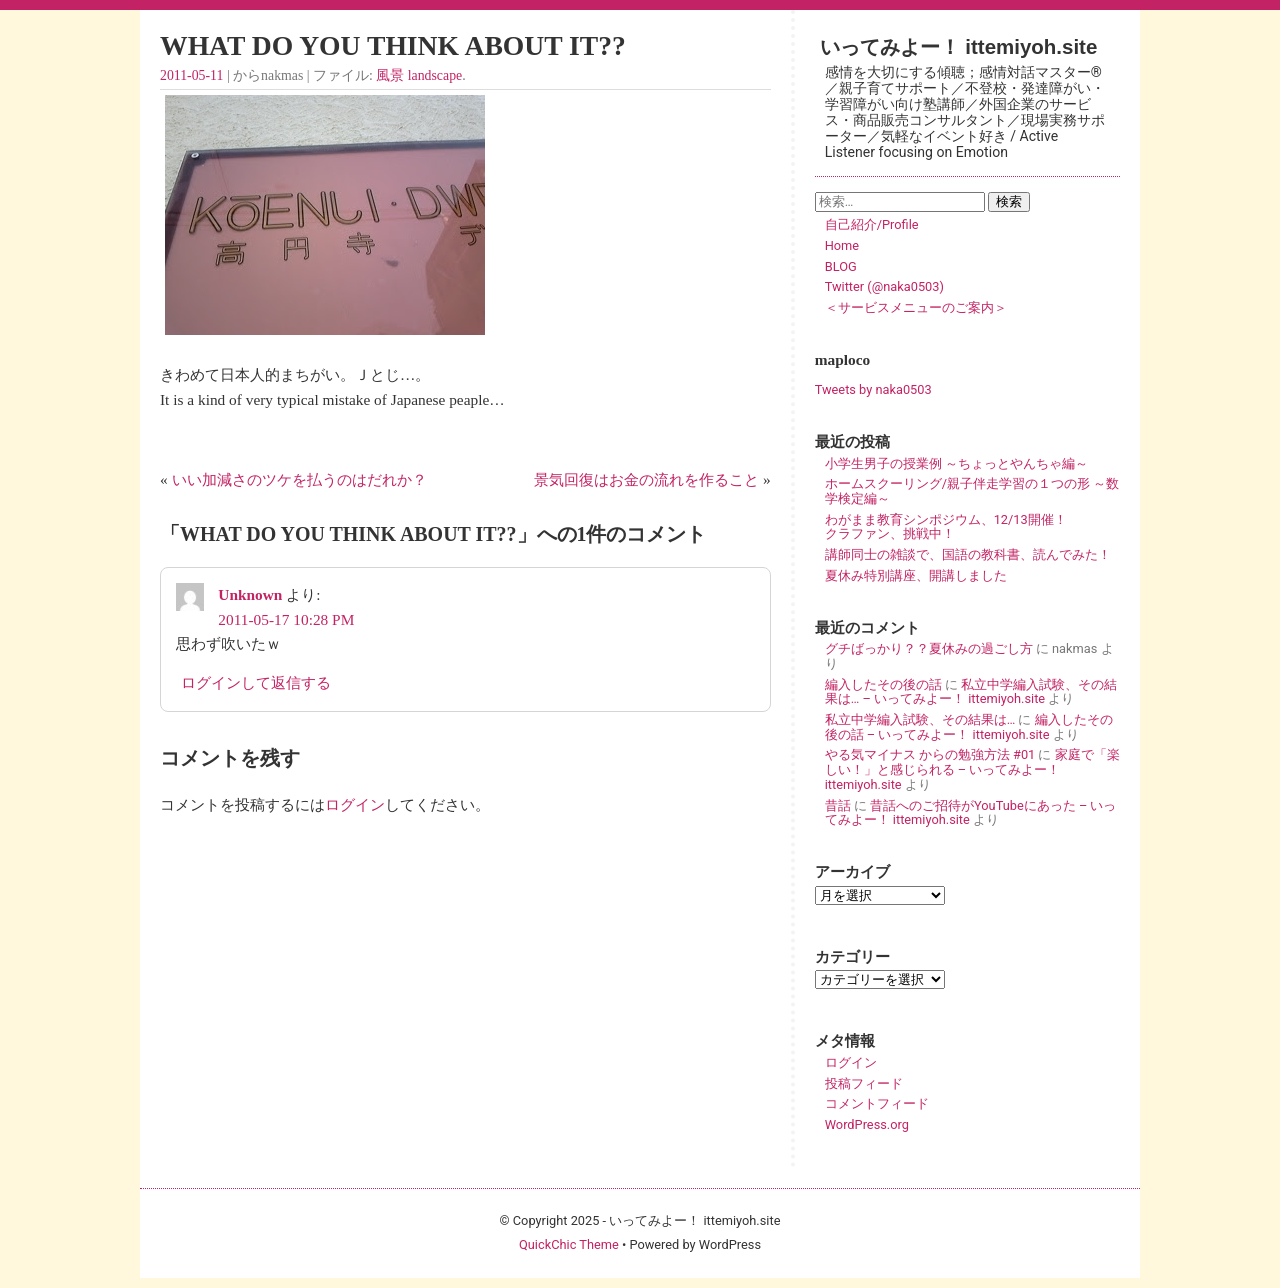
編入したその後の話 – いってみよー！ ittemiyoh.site (969, 727)
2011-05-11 (191, 75)
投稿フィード (864, 1083)
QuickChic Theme (569, 1244)
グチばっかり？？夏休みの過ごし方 (929, 648)
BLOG (841, 266)
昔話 (838, 805)
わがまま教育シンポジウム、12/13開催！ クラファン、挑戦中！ (972, 527)
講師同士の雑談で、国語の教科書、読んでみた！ (968, 554)
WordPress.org (867, 1124)
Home (842, 245)
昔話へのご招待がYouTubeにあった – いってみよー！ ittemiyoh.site (971, 813)
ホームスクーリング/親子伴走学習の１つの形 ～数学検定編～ (972, 491)
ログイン (355, 804)
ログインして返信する (256, 682)
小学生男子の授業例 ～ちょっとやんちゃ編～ (956, 463)
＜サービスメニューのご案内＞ (916, 307)
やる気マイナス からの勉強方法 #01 (930, 754)
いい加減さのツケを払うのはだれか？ (299, 479)
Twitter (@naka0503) (884, 286)
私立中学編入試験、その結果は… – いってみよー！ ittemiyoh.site (971, 692)
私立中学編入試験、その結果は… (920, 719)
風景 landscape (419, 75)
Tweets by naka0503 (873, 389)
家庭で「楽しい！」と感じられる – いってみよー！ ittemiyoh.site (972, 769)
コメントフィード (877, 1103)
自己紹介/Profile (872, 224)
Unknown (250, 594)
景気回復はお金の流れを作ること (646, 479)
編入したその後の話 (883, 684)
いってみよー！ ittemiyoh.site (959, 46)
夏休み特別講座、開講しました (916, 575)
